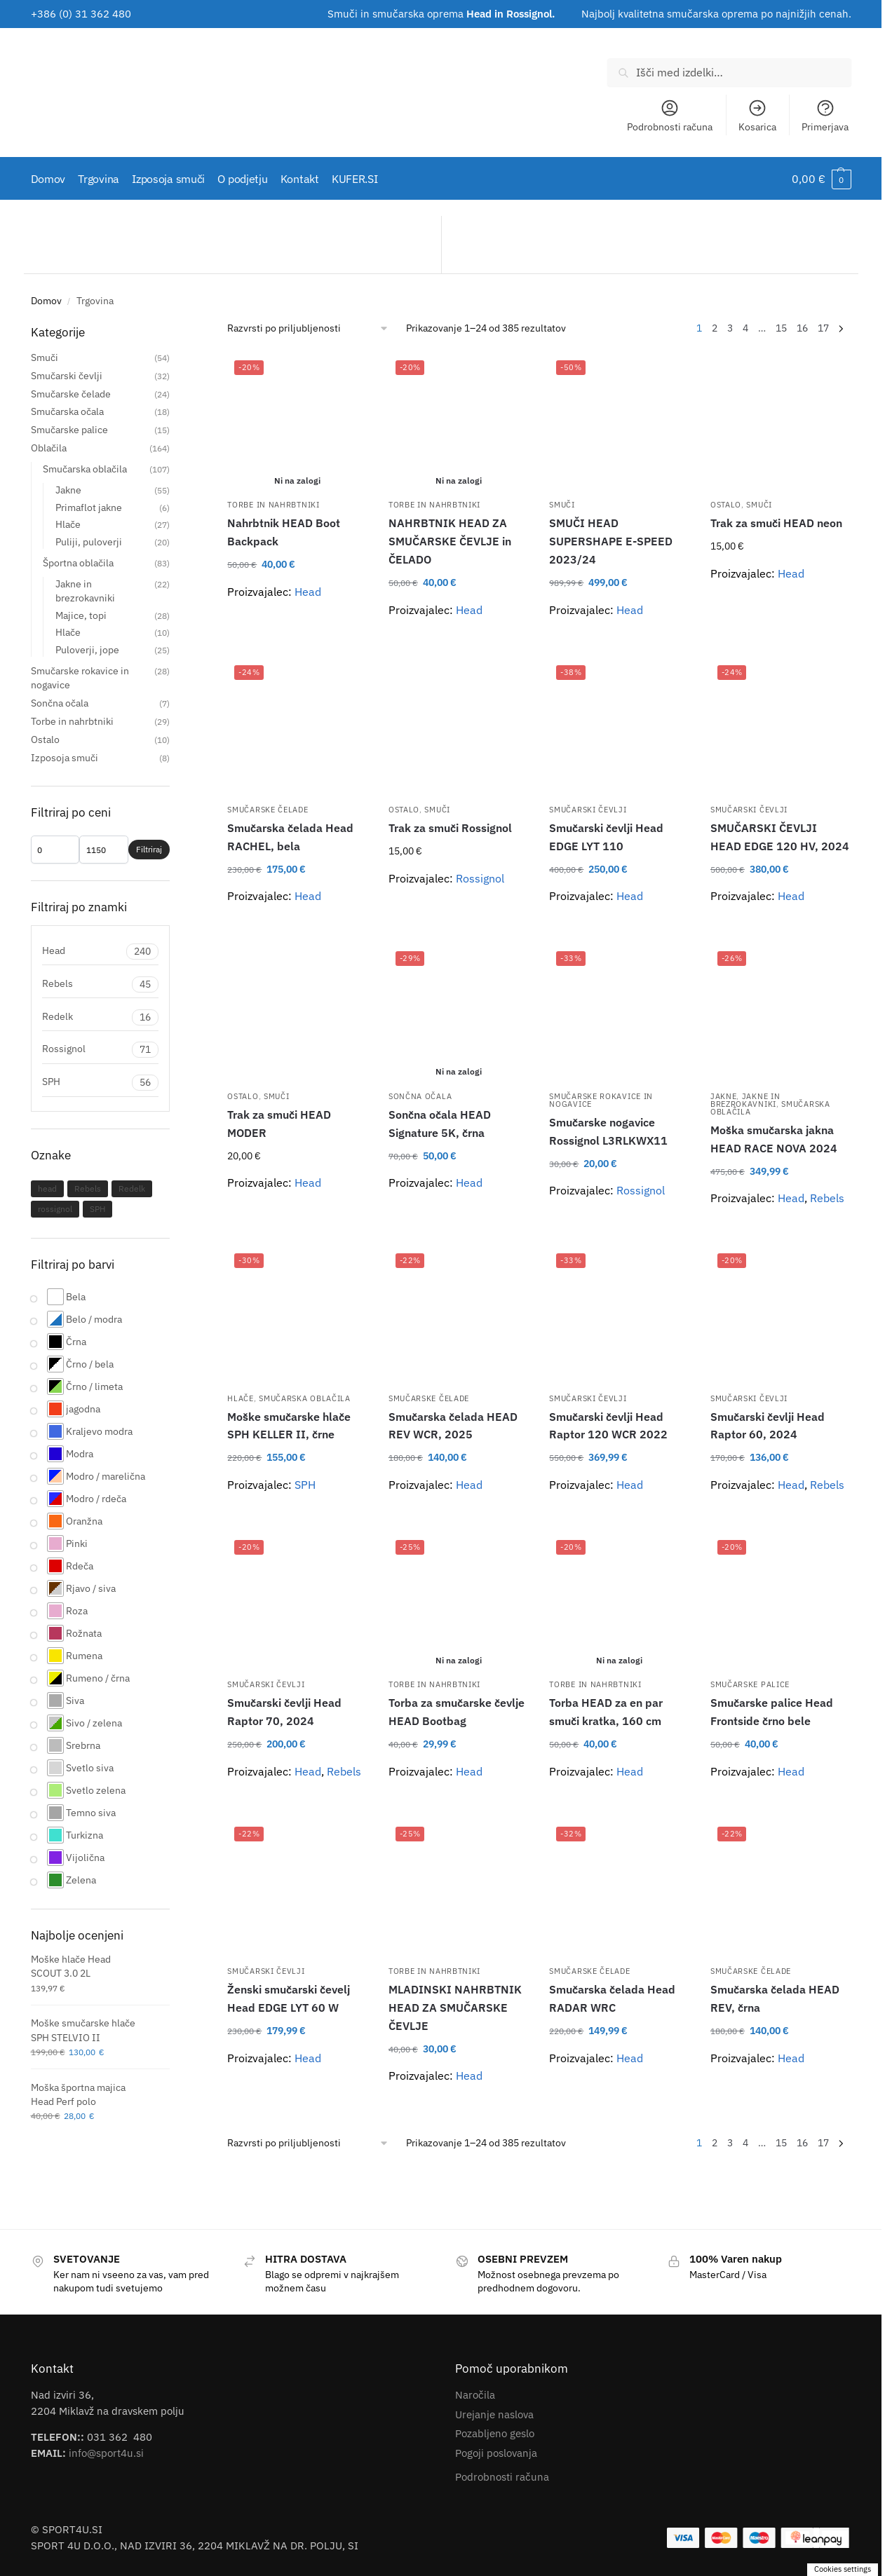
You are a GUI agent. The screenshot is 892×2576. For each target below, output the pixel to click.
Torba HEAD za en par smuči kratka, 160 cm (606, 1712)
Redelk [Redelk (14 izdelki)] (132, 1188)
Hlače (240, 1398)
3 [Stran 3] (730, 328)
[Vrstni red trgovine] (308, 328)
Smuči (562, 505)
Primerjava (825, 115)
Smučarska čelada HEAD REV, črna (774, 1998)
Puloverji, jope (87, 649)
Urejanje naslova (494, 2413)
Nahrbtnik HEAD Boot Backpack (283, 532)
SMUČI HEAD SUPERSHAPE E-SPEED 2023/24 (611, 541)
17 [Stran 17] (823, 328)
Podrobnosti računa (669, 115)
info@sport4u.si (106, 2452)
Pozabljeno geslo (494, 2433)
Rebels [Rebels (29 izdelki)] (87, 1188)
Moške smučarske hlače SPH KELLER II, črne (289, 1425)
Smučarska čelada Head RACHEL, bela (290, 837)
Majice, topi (81, 615)
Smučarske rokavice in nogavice (601, 1100)
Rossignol (480, 878)
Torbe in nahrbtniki (273, 505)
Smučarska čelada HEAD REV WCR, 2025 (453, 1425)
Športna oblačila (78, 563)
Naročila (475, 2394)
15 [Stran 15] (781, 328)
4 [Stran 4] (745, 328)
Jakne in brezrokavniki (745, 1100)
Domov (46, 300)
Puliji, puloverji (88, 542)
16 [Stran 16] (802, 328)
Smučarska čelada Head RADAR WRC (612, 1998)
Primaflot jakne (88, 507)
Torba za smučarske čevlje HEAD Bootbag (456, 1712)
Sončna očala (420, 1096)
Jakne (723, 1096)
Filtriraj (149, 849)
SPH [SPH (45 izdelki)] (97, 1209)
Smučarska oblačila (305, 1398)
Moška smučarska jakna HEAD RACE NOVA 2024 (773, 1139)
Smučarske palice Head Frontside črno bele (771, 1712)
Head (308, 592)
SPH (305, 1485)
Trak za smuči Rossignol (450, 828)
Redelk (100, 1017)
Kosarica (757, 115)
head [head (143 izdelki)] (47, 1188)
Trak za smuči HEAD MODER (279, 1124)
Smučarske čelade (267, 810)
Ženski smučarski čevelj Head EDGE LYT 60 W (288, 1998)
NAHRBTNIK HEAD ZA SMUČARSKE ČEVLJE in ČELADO (449, 541)
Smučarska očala (67, 411)
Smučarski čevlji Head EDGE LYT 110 (606, 837)
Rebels (827, 1198)
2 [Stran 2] (714, 328)
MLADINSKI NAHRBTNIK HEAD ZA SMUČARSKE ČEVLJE (455, 2007)
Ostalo (725, 505)
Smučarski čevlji (587, 810)
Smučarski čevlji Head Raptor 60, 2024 (767, 1425)
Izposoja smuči (64, 757)
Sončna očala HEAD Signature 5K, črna (439, 1124)
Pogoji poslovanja (496, 2452)
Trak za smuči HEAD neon (776, 523)
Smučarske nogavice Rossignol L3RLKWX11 (608, 1131)
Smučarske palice (750, 1684)
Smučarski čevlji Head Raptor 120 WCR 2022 (608, 1425)
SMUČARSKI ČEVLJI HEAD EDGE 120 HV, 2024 (779, 837)
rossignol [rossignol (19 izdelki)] (55, 1209)
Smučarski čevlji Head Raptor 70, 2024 (284, 1712)
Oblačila (49, 448)
